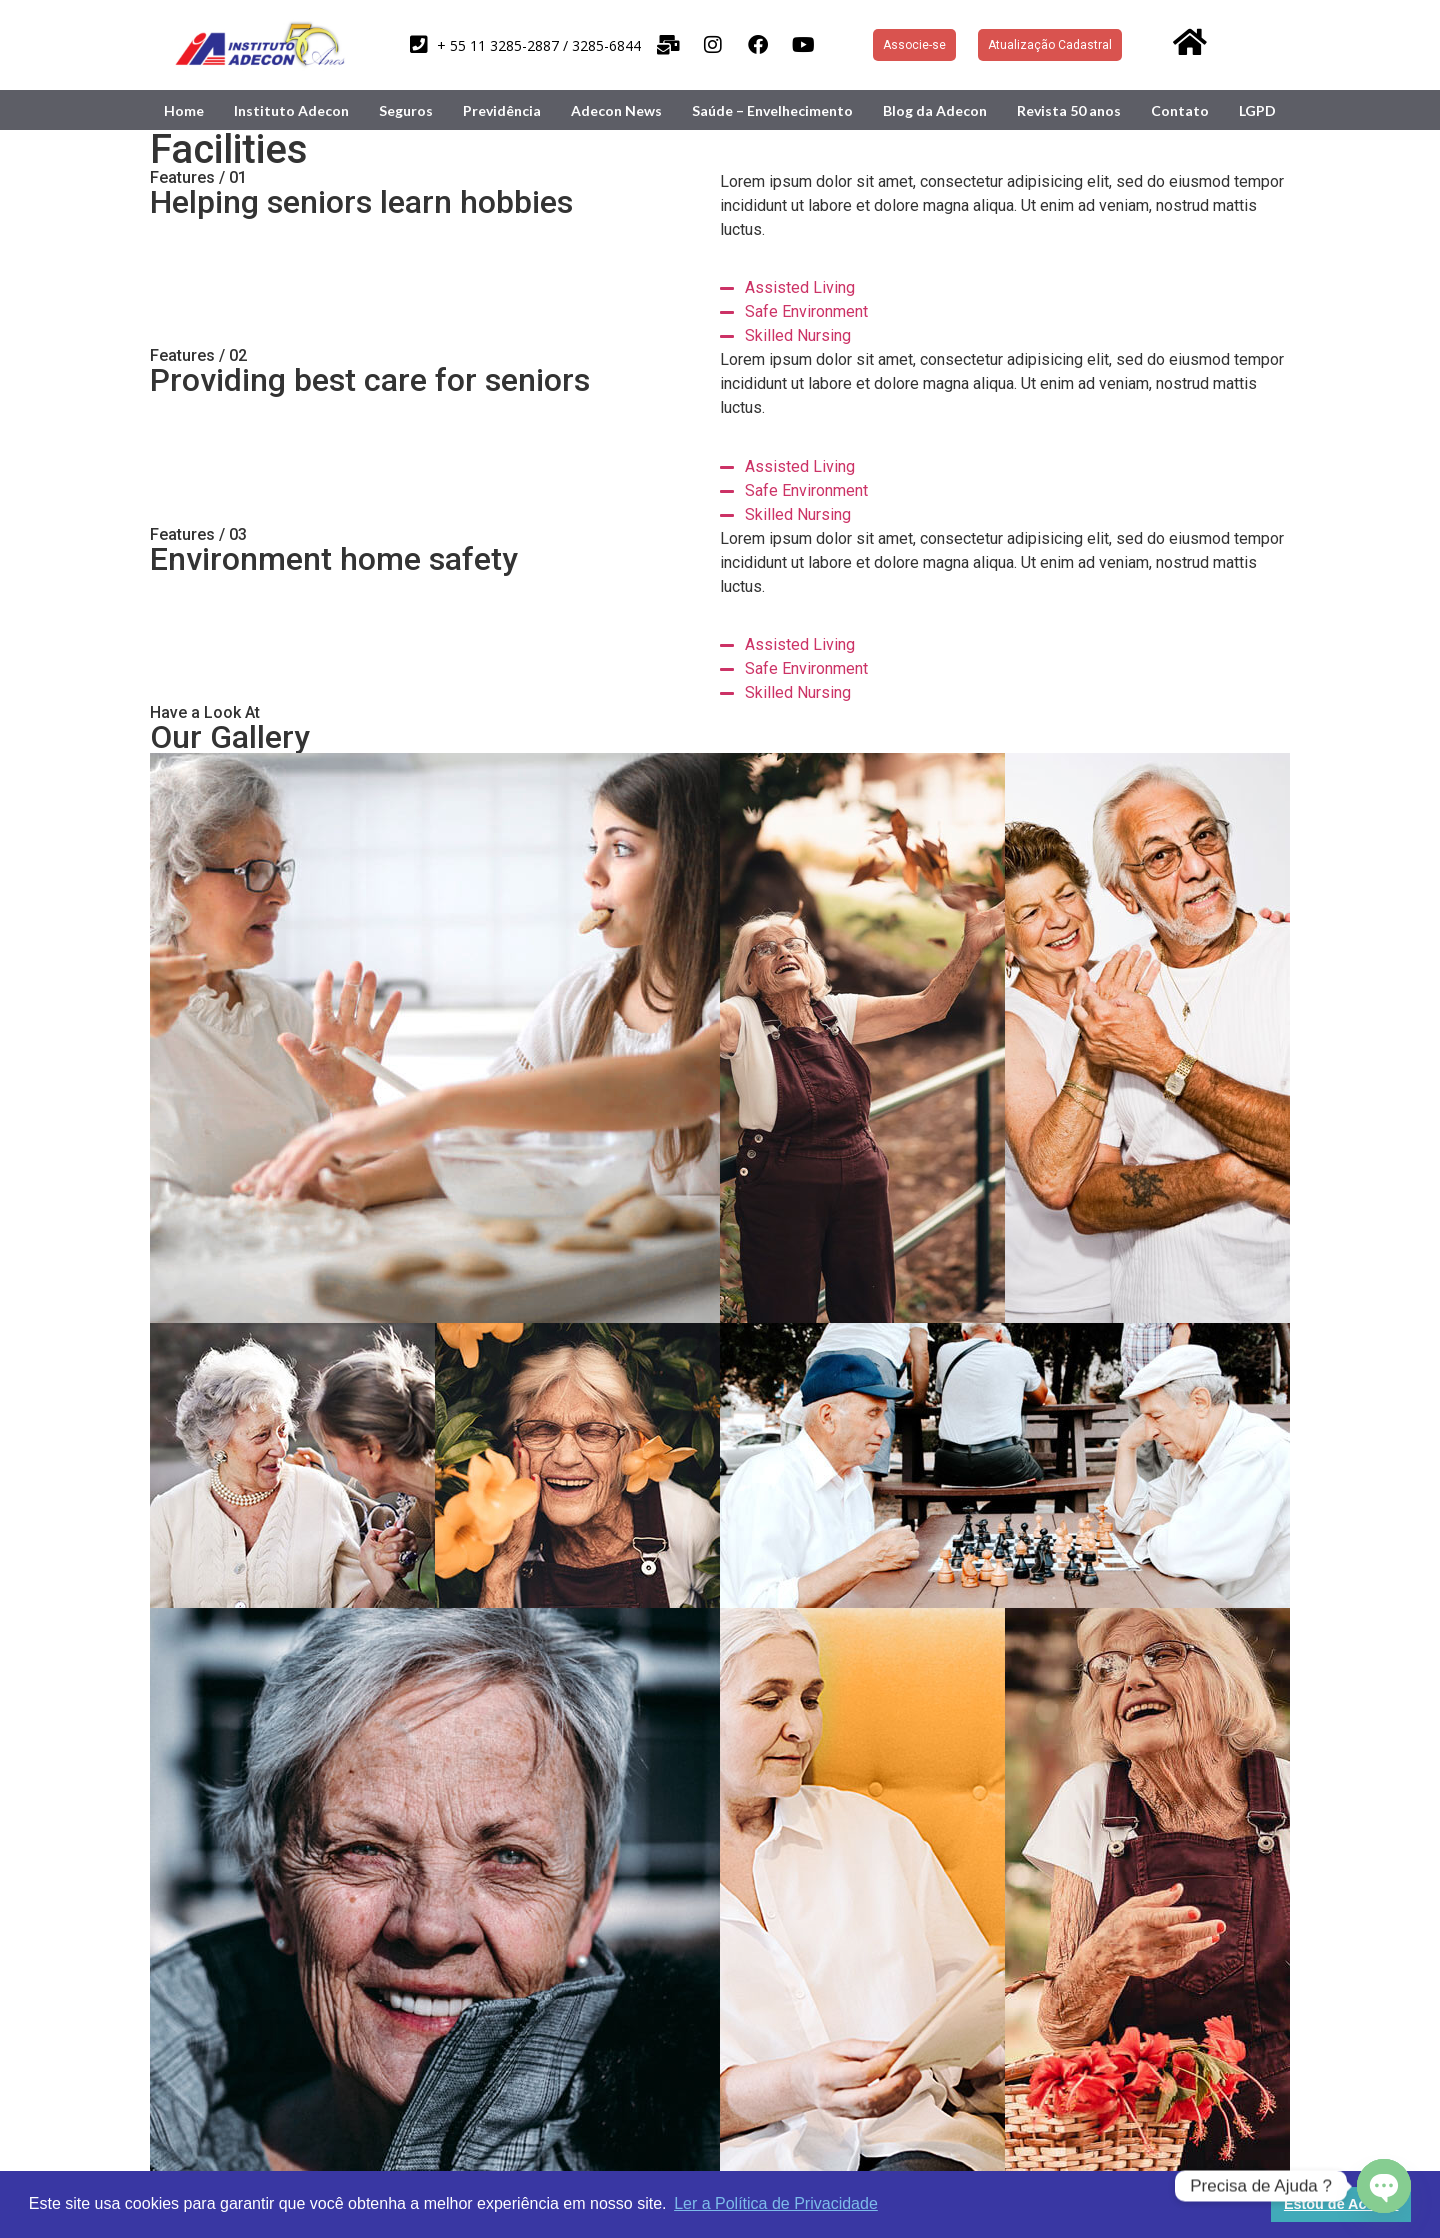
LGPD (1257, 110)
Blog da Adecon (935, 110)
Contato (1180, 110)
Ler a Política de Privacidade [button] (776, 2203)
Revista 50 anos (1069, 110)
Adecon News (616, 110)
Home (184, 110)
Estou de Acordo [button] (1341, 2204)
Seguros (406, 110)
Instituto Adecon (291, 110)
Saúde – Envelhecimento (772, 110)
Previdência (502, 110)
